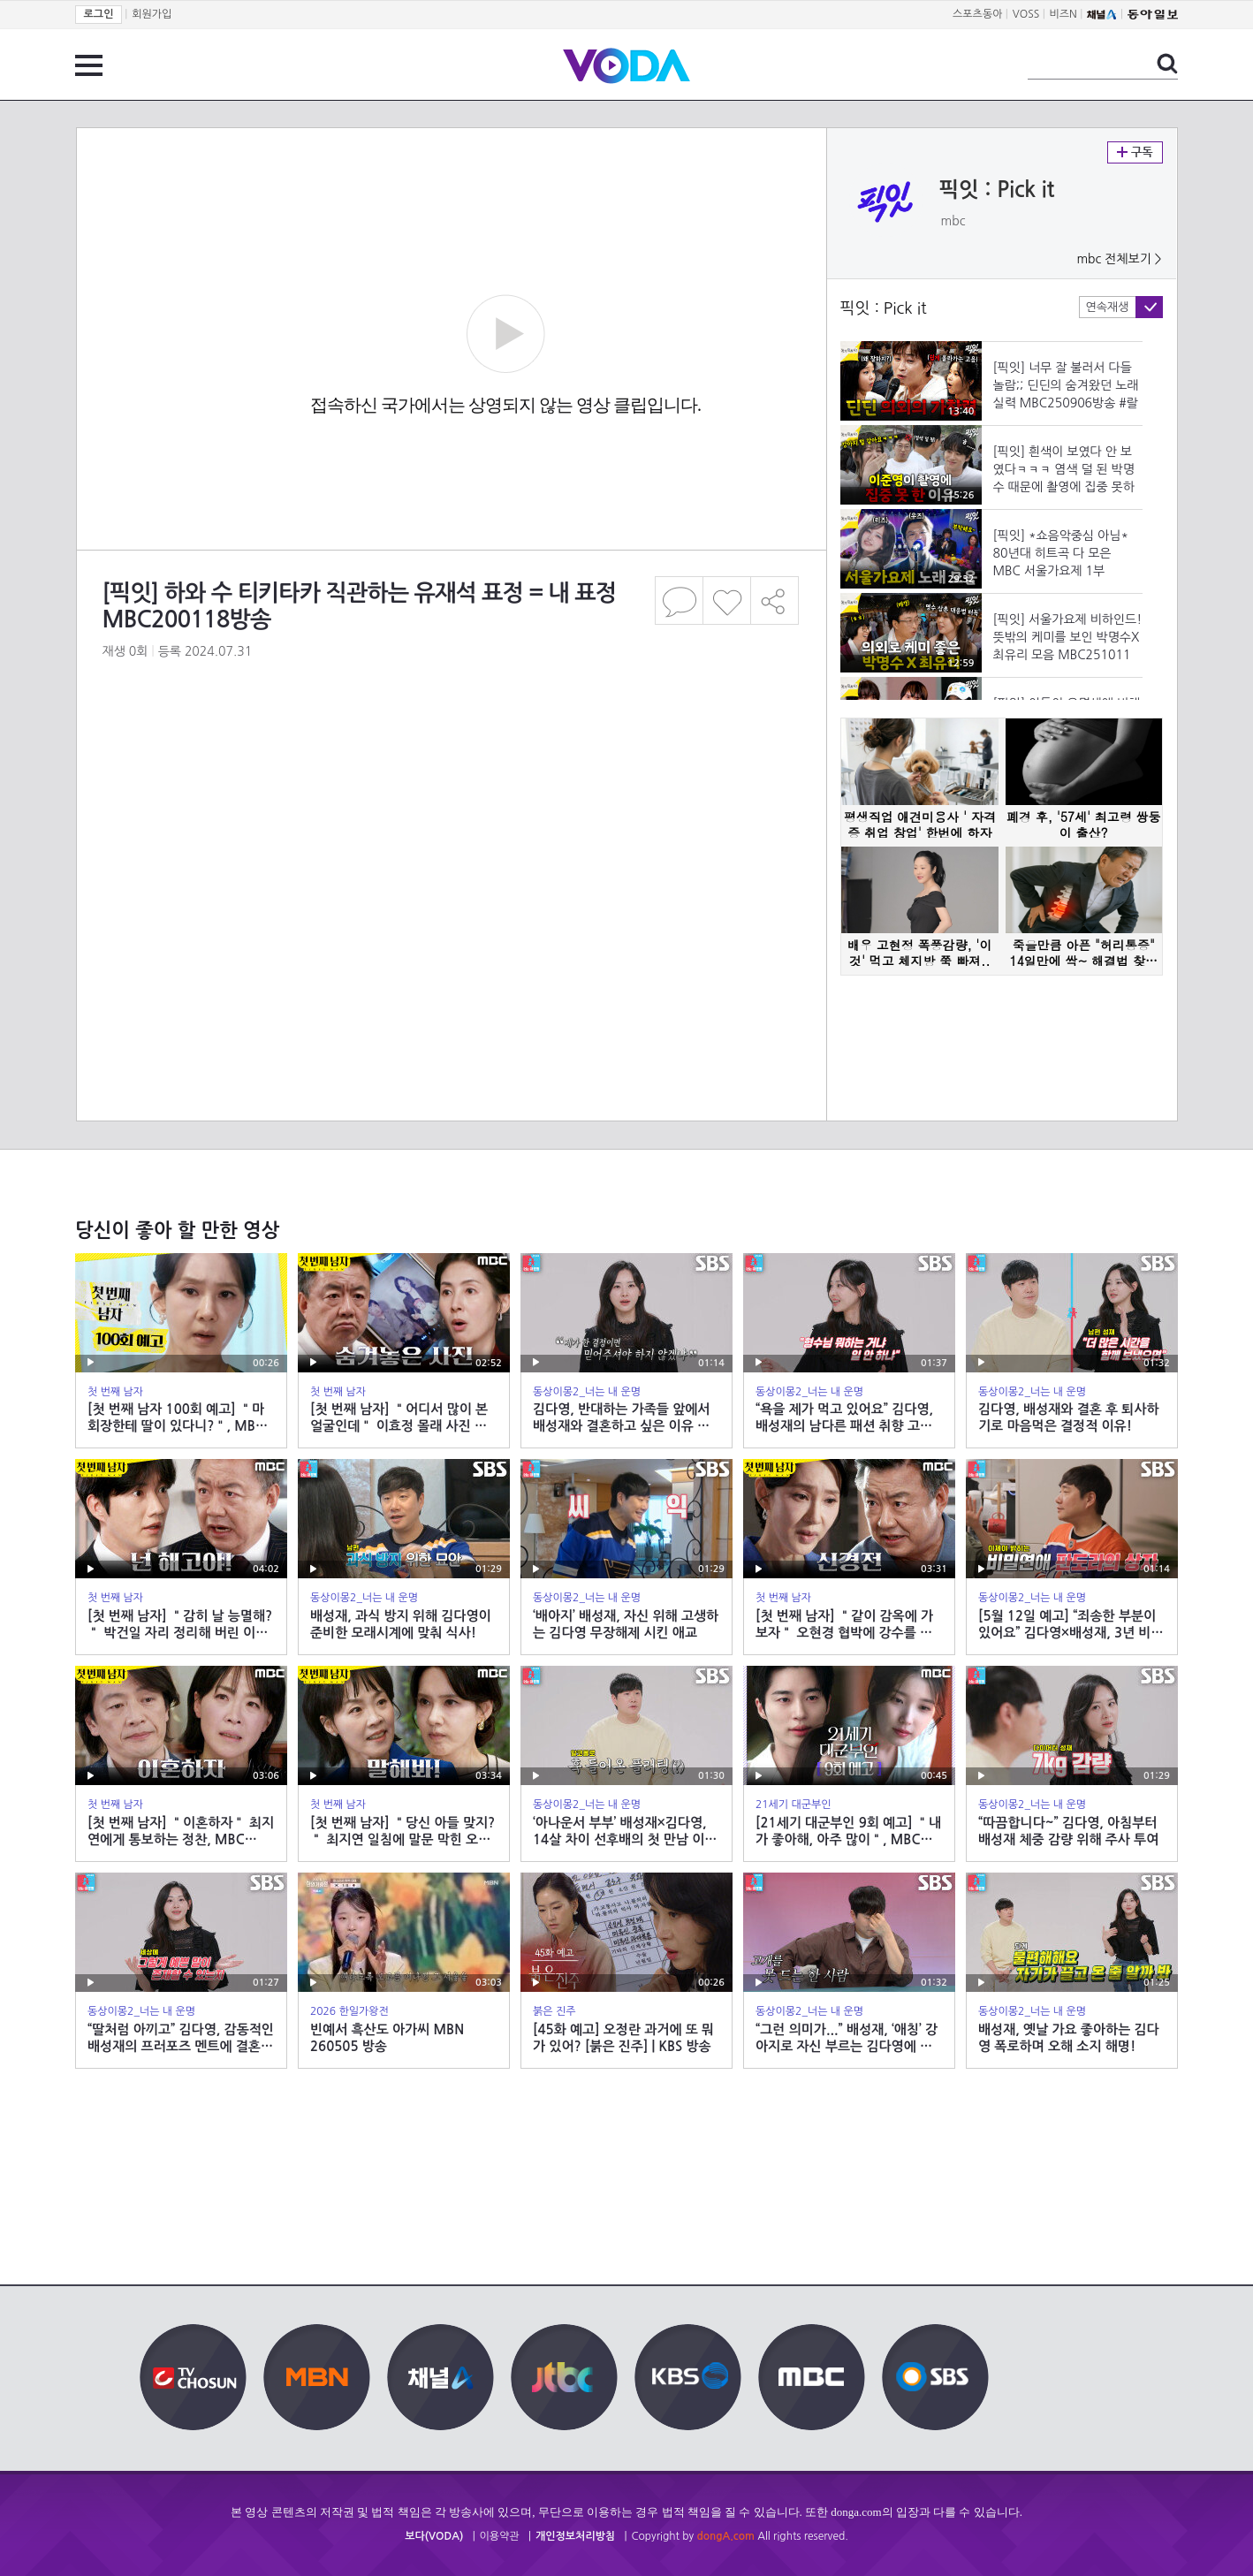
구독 (1135, 152)
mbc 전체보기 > (1118, 259)
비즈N (1063, 14)
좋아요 (726, 600)
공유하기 (775, 600)
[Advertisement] (450, 820)
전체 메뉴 (89, 65)
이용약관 (500, 2536)
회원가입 (151, 14)
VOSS (1026, 14)
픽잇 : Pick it (997, 190)
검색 (1167, 63)
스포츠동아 (977, 14)
